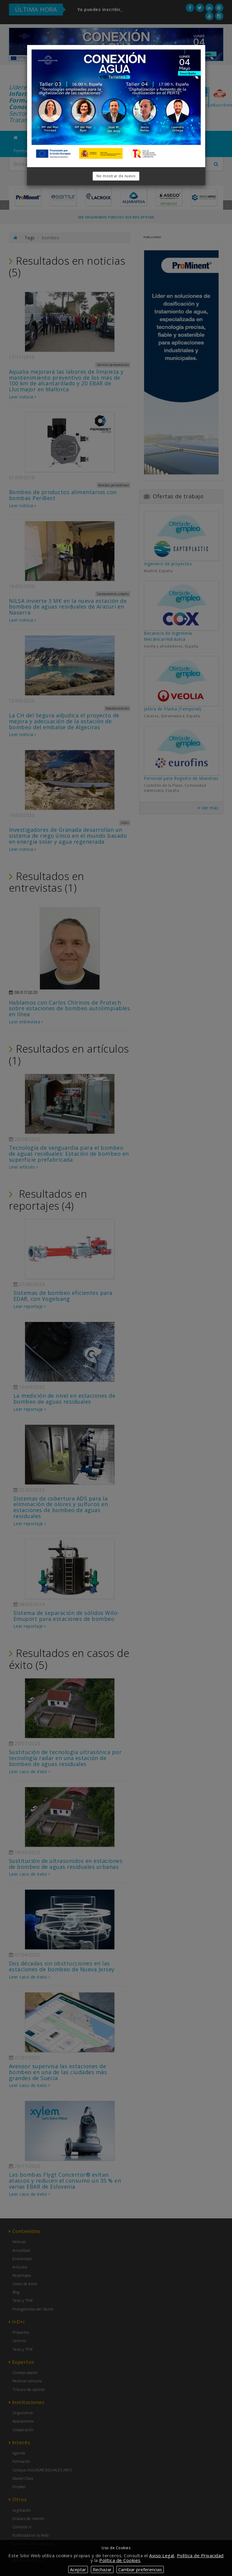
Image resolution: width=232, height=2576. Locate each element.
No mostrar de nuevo (116, 176)
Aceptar (78, 2569)
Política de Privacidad (200, 2555)
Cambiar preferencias (140, 2569)
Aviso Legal (161, 2555)
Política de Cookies (120, 2560)
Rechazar (102, 2569)
